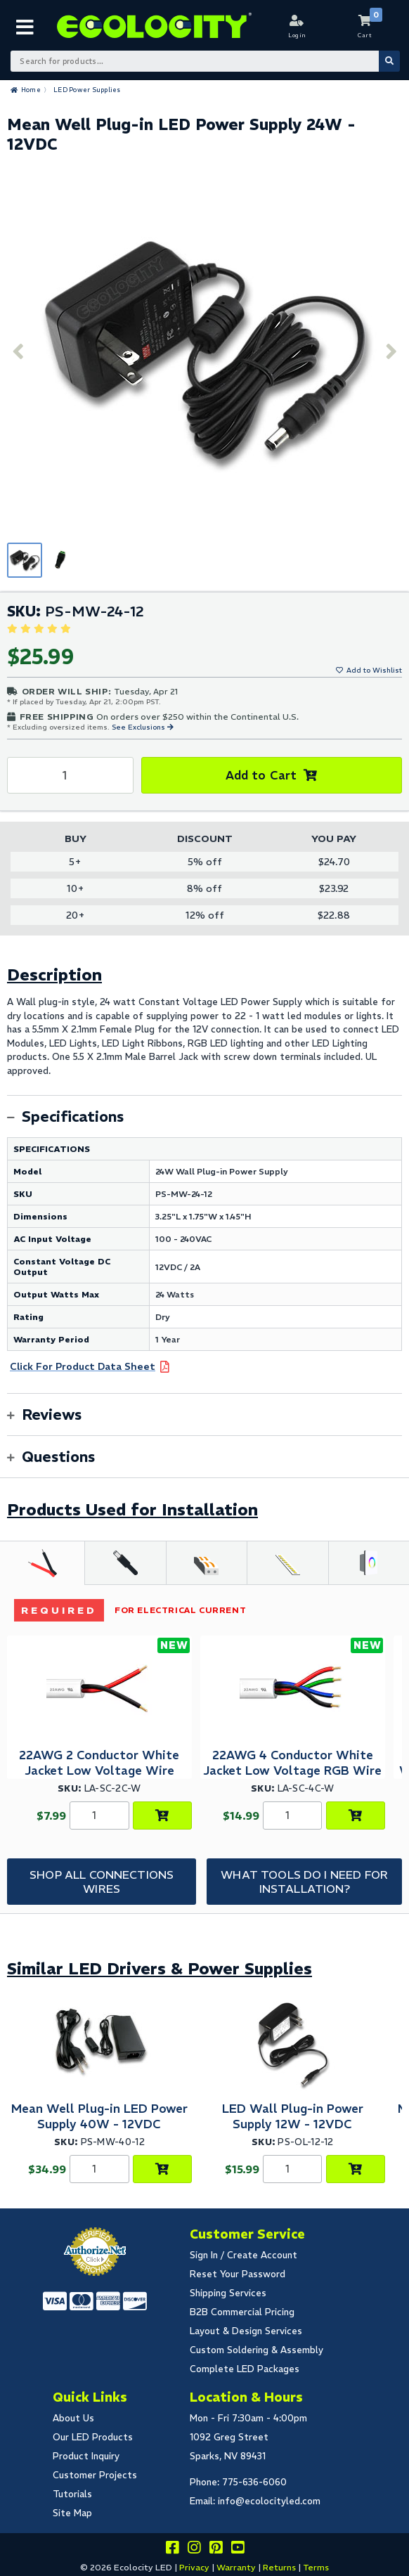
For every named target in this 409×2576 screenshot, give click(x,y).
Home (31, 89)
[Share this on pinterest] (216, 2549)
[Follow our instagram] (194, 2549)
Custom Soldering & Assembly (256, 2350)
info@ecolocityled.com (269, 2501)
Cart (365, 35)
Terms (316, 2567)
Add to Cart (261, 775)
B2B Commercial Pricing (242, 2312)
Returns (279, 2567)
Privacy (194, 2567)
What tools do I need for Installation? (304, 1882)
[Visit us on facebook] (172, 2549)
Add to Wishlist (374, 670)
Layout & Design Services (246, 2331)
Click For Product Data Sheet (82, 1366)
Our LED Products (93, 2437)
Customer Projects (95, 2475)
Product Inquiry (86, 2456)
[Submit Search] (389, 61)
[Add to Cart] (162, 2169)
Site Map (72, 2513)
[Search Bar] (205, 61)
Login (297, 35)
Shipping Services (228, 2293)
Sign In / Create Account (243, 2255)
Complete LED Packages (244, 2369)
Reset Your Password (237, 2274)
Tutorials (72, 2494)
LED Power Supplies (87, 89)
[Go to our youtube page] (237, 2549)
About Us (73, 2418)
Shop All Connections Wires (102, 1882)
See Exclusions (139, 727)
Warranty (236, 2567)
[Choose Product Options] (162, 1815)
